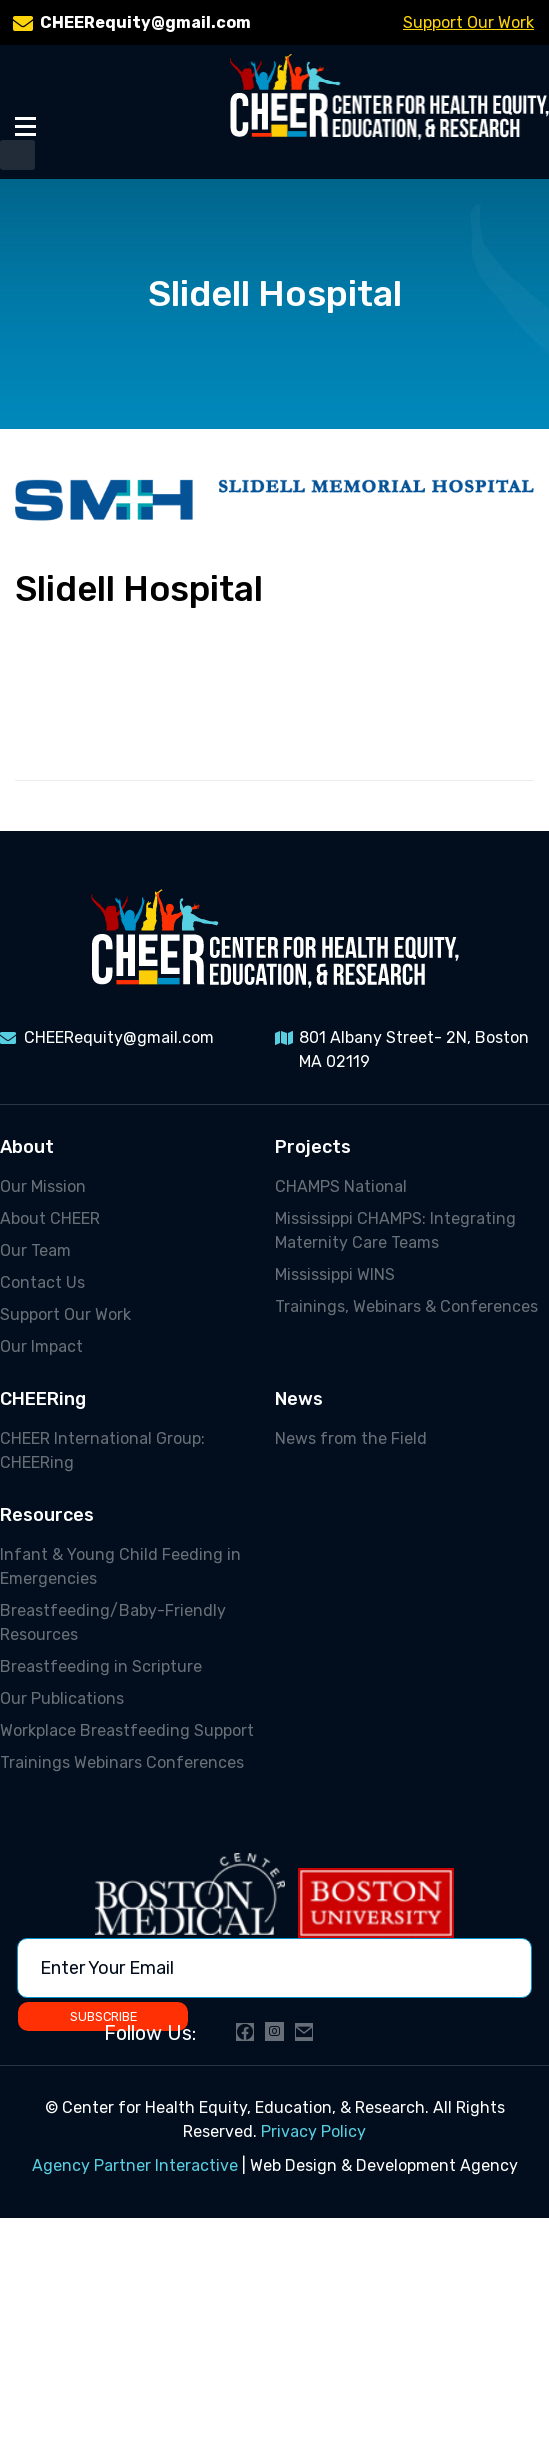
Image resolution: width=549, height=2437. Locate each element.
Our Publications (62, 1698)
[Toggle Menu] (25, 125)
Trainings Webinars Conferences (122, 1762)
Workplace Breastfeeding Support (127, 1730)
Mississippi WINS (335, 1274)
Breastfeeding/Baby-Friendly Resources (113, 1622)
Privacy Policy (313, 2131)
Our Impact (41, 1346)
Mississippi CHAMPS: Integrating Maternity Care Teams (395, 1230)
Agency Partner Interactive (135, 2165)
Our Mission (43, 1186)
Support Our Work (468, 22)
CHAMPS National (341, 1186)
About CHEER (50, 1218)
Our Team (35, 1250)
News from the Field (351, 1438)
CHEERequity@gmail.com (145, 22)
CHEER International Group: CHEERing (102, 1450)
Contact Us (42, 1282)
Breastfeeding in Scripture (101, 1666)
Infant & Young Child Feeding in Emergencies (120, 1566)
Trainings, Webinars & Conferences (406, 1306)
